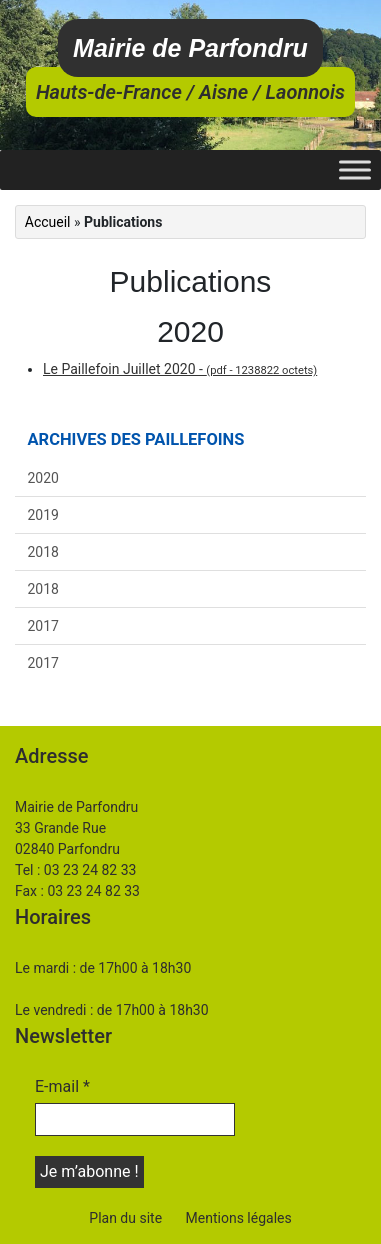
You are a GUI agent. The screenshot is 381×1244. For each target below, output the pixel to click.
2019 (43, 515)
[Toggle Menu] (355, 169)
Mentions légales (239, 1218)
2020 (43, 478)
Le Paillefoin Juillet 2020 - (180, 369)
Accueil (48, 222)
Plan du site (125, 1218)
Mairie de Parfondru (190, 48)
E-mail (62, 1086)
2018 (43, 552)
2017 (43, 626)
